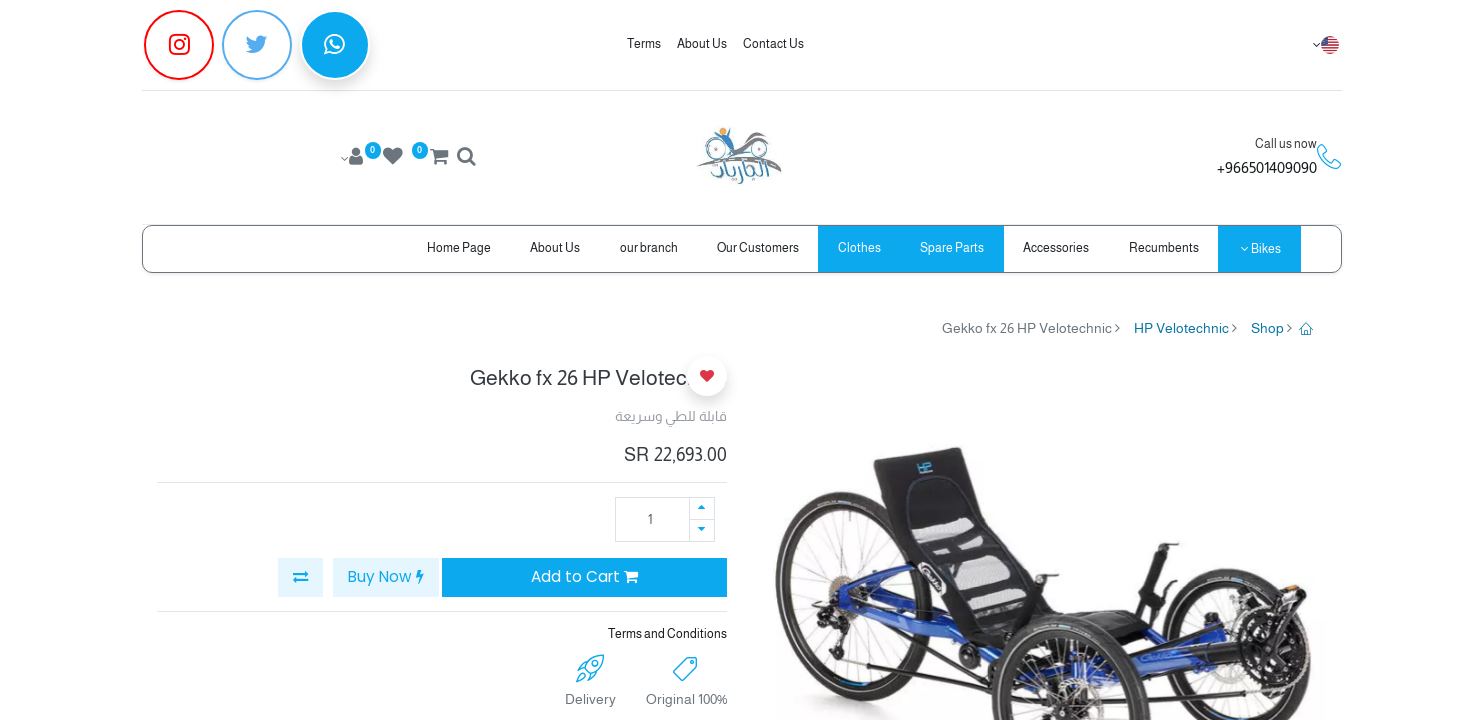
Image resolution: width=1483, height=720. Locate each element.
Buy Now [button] (386, 576)
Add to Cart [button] (584, 576)
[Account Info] (349, 159)
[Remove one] (702, 530)
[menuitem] (1163, 248)
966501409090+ (1267, 167)
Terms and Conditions (667, 634)
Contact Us (773, 44)
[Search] (466, 159)
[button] (300, 577)
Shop (1267, 328)
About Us (702, 44)
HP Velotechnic (1181, 328)
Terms (644, 44)
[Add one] (702, 508)
